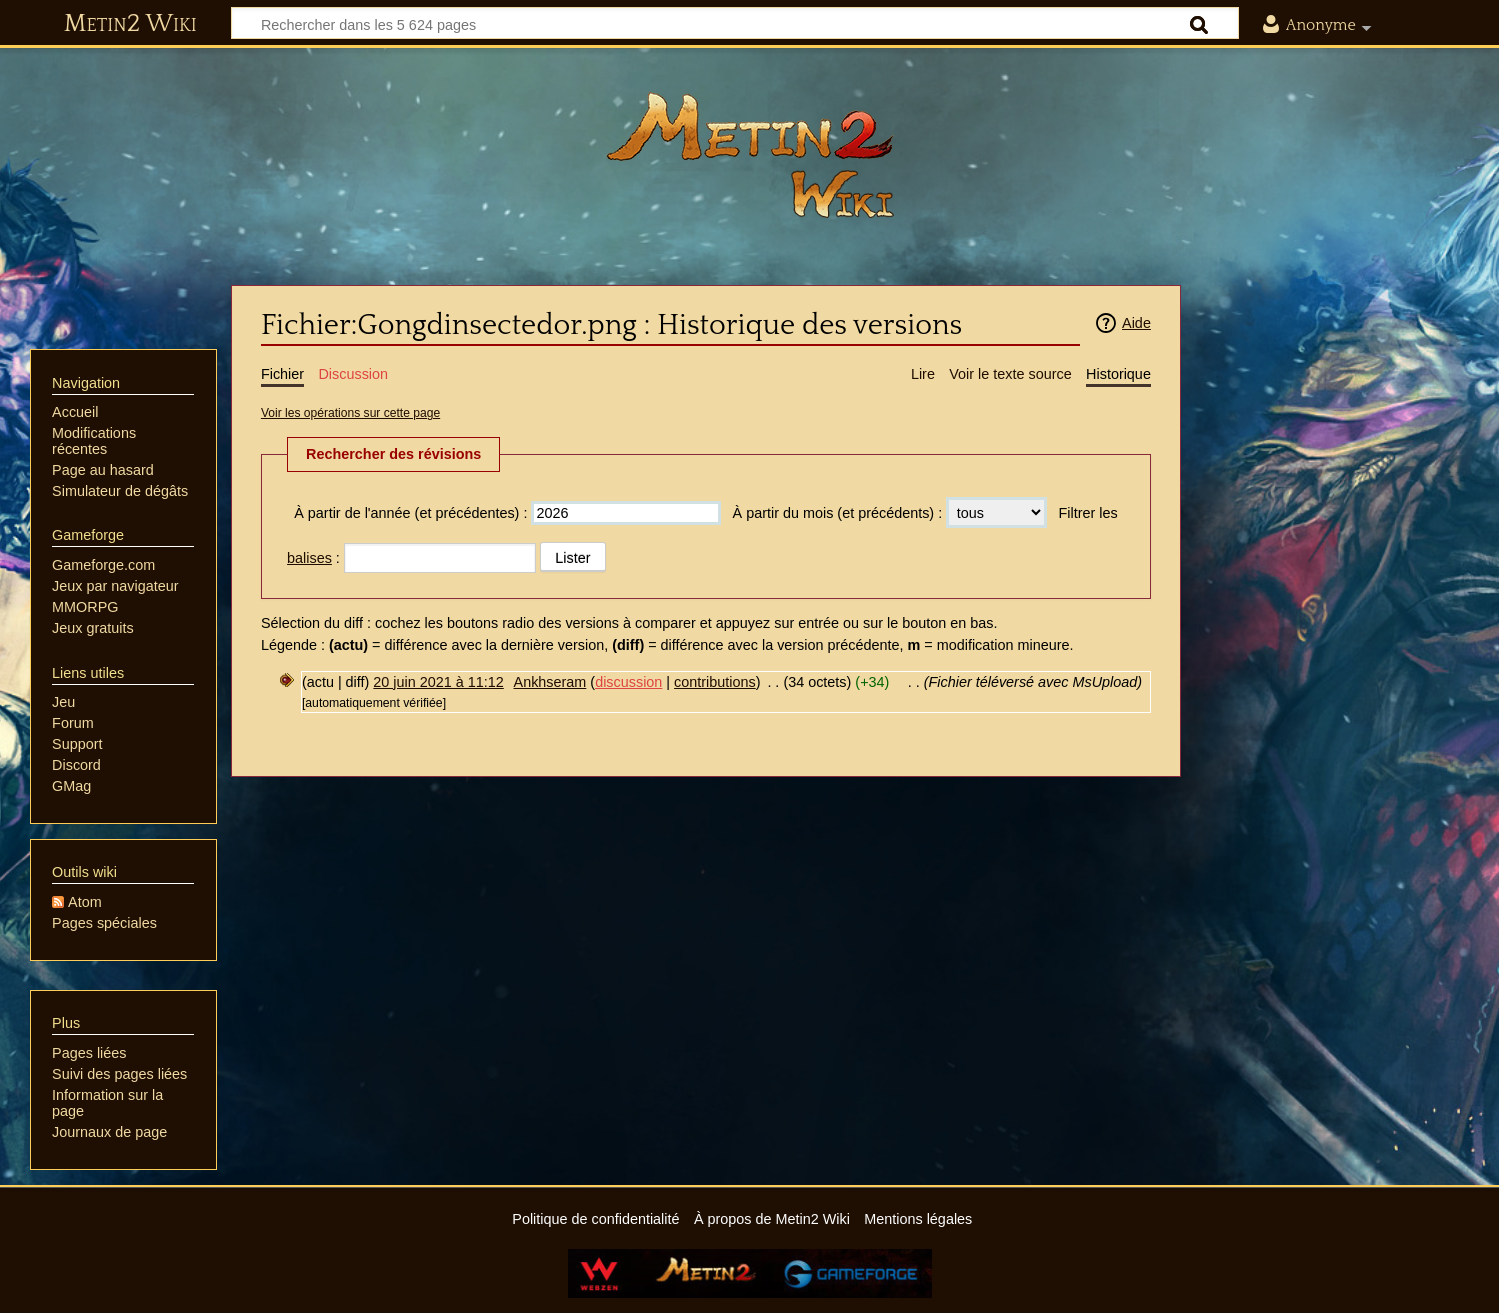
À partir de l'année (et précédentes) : (410, 513)
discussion (628, 682)
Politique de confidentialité (595, 1219)
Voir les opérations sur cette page (350, 413)
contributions (715, 682)
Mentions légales (918, 1219)
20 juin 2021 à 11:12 (438, 682)
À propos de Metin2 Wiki (772, 1219)
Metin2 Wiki (130, 24)
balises (309, 558)
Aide (1136, 323)
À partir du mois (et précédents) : (838, 513)
